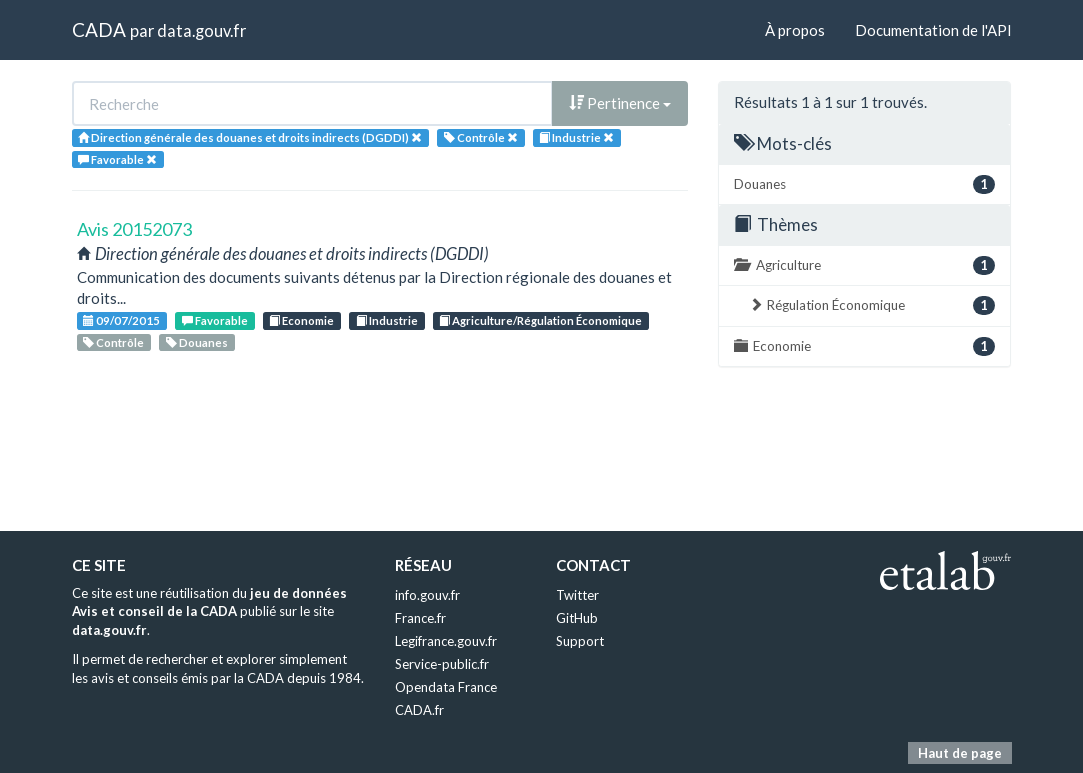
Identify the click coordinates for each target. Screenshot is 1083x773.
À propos (795, 30)
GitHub (577, 618)
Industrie (387, 320)
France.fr (420, 618)
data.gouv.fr (201, 30)
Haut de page (960, 753)
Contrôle (113, 342)
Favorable (215, 320)
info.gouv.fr (427, 595)
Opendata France (446, 687)
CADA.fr (419, 710)
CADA (99, 29)
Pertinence (620, 103)
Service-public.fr (442, 664)
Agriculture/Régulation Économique (540, 320)
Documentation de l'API (933, 30)
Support (580, 641)
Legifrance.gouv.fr (446, 641)
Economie (301, 320)
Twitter (577, 595)
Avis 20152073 (134, 229)
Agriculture (864, 265)
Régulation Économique (872, 305)
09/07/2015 (121, 320)
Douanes (197, 342)
